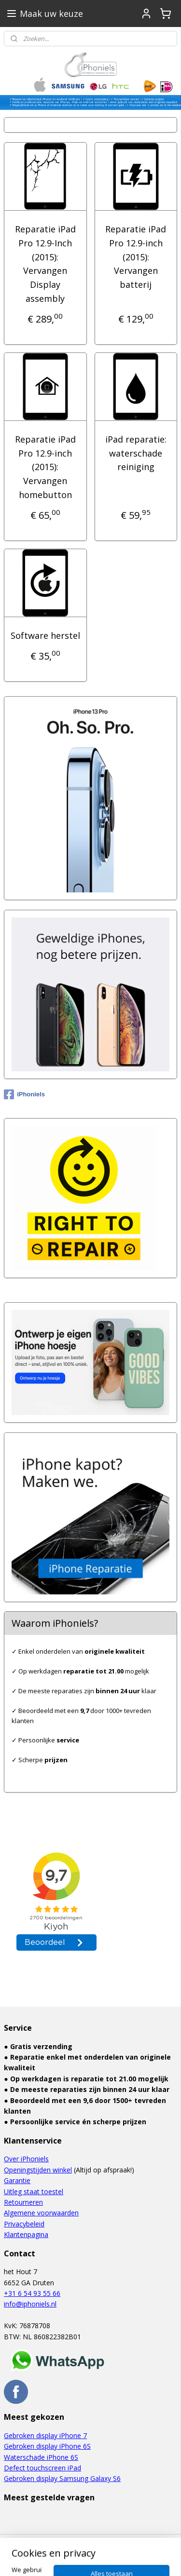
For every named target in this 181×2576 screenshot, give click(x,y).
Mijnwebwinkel (106, 2558)
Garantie (17, 2180)
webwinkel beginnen (142, 2542)
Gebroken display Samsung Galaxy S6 (62, 2478)
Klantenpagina (26, 2234)
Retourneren (23, 2202)
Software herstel (45, 635)
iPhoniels (24, 1094)
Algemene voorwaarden (41, 2212)
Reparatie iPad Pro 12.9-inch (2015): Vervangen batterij (135, 256)
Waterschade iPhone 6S (41, 2457)
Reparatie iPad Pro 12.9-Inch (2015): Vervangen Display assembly (45, 263)
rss (105, 2542)
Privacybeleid (24, 2223)
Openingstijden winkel (38, 2169)
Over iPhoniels (26, 2158)
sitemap (84, 2542)
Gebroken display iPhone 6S (47, 2446)
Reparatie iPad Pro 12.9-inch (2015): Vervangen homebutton (45, 466)
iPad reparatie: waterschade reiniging (136, 453)
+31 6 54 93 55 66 (32, 2293)
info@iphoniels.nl (30, 2303)
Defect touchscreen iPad (42, 2467)
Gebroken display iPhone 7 (45, 2435)
